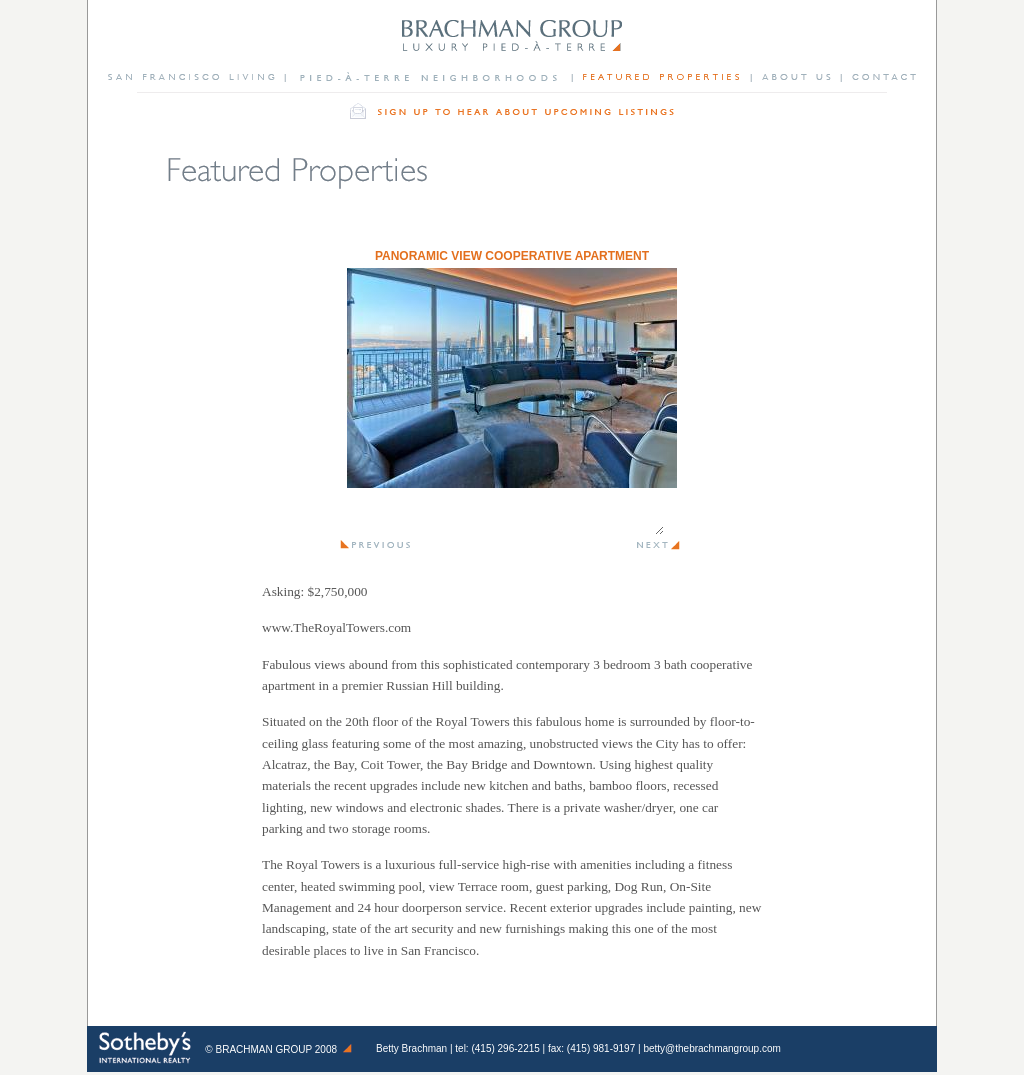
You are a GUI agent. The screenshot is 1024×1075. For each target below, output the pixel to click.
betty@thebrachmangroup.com (711, 1048)
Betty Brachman (411, 1048)
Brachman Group (264, 1049)
